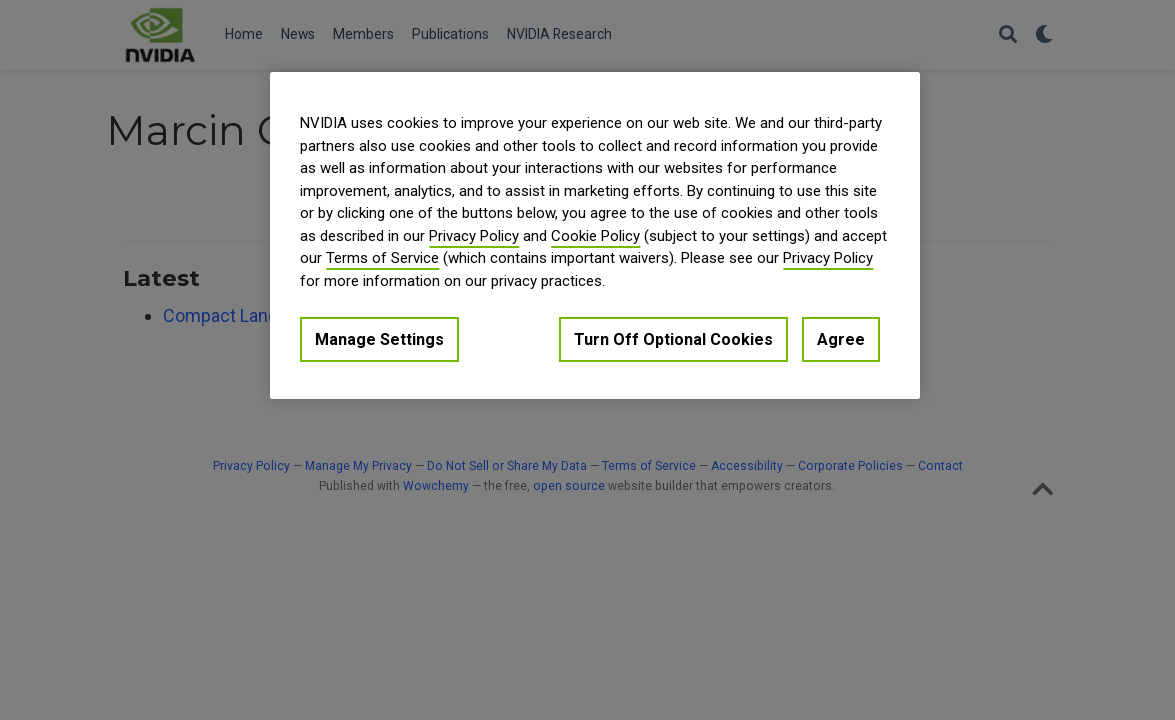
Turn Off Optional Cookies (673, 339)
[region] (595, 235)
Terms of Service (382, 258)
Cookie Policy (595, 236)
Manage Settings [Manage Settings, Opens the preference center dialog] (379, 339)
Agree (841, 339)
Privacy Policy (474, 236)
